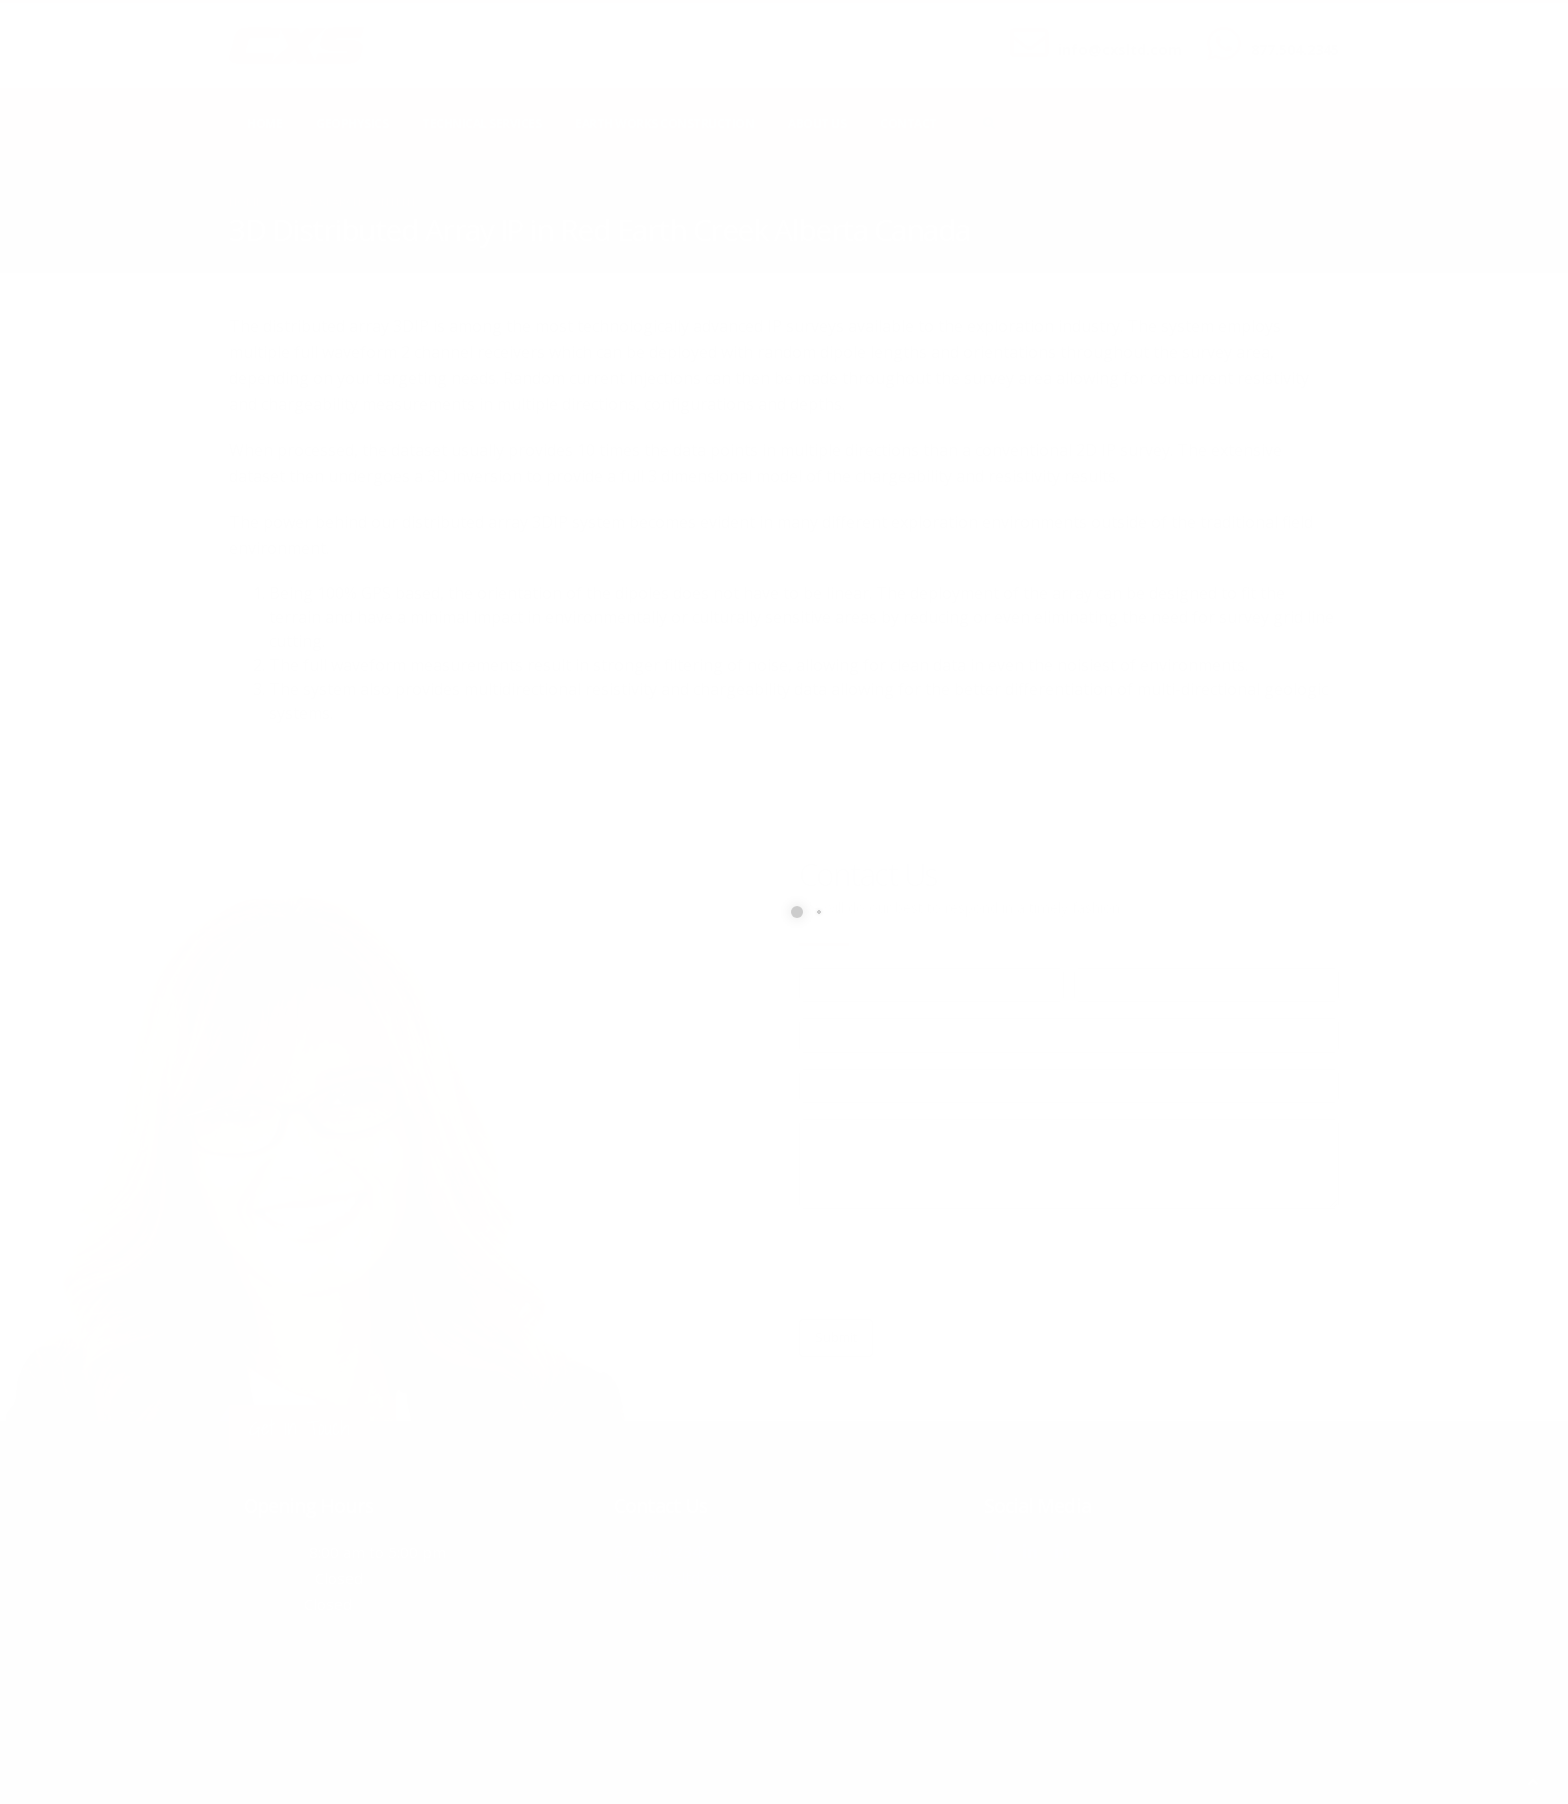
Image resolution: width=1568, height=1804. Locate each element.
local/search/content (348, 201)
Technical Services (481, 123)
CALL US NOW (1290, 33)
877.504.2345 (1295, 49)
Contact (908, 123)
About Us (817, 123)
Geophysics (352, 123)
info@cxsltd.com (1120, 49)
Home (264, 123)
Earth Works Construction (664, 123)
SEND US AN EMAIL (1110, 33)
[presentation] (951, 1264)
